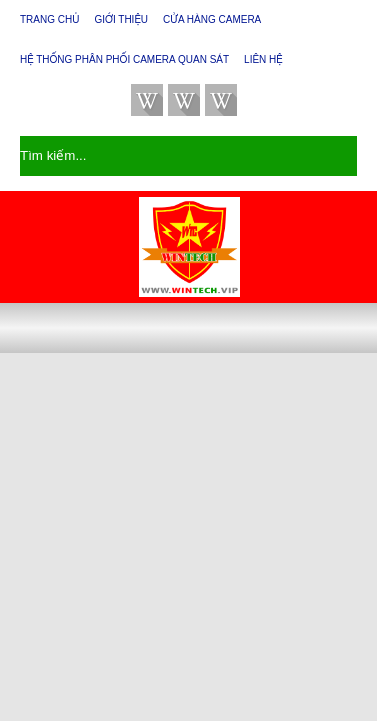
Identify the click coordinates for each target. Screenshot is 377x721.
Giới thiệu (121, 19)
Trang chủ (49, 19)
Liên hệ (263, 59)
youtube (221, 100)
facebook (184, 100)
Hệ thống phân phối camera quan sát (124, 59)
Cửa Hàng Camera (212, 19)
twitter (147, 100)
